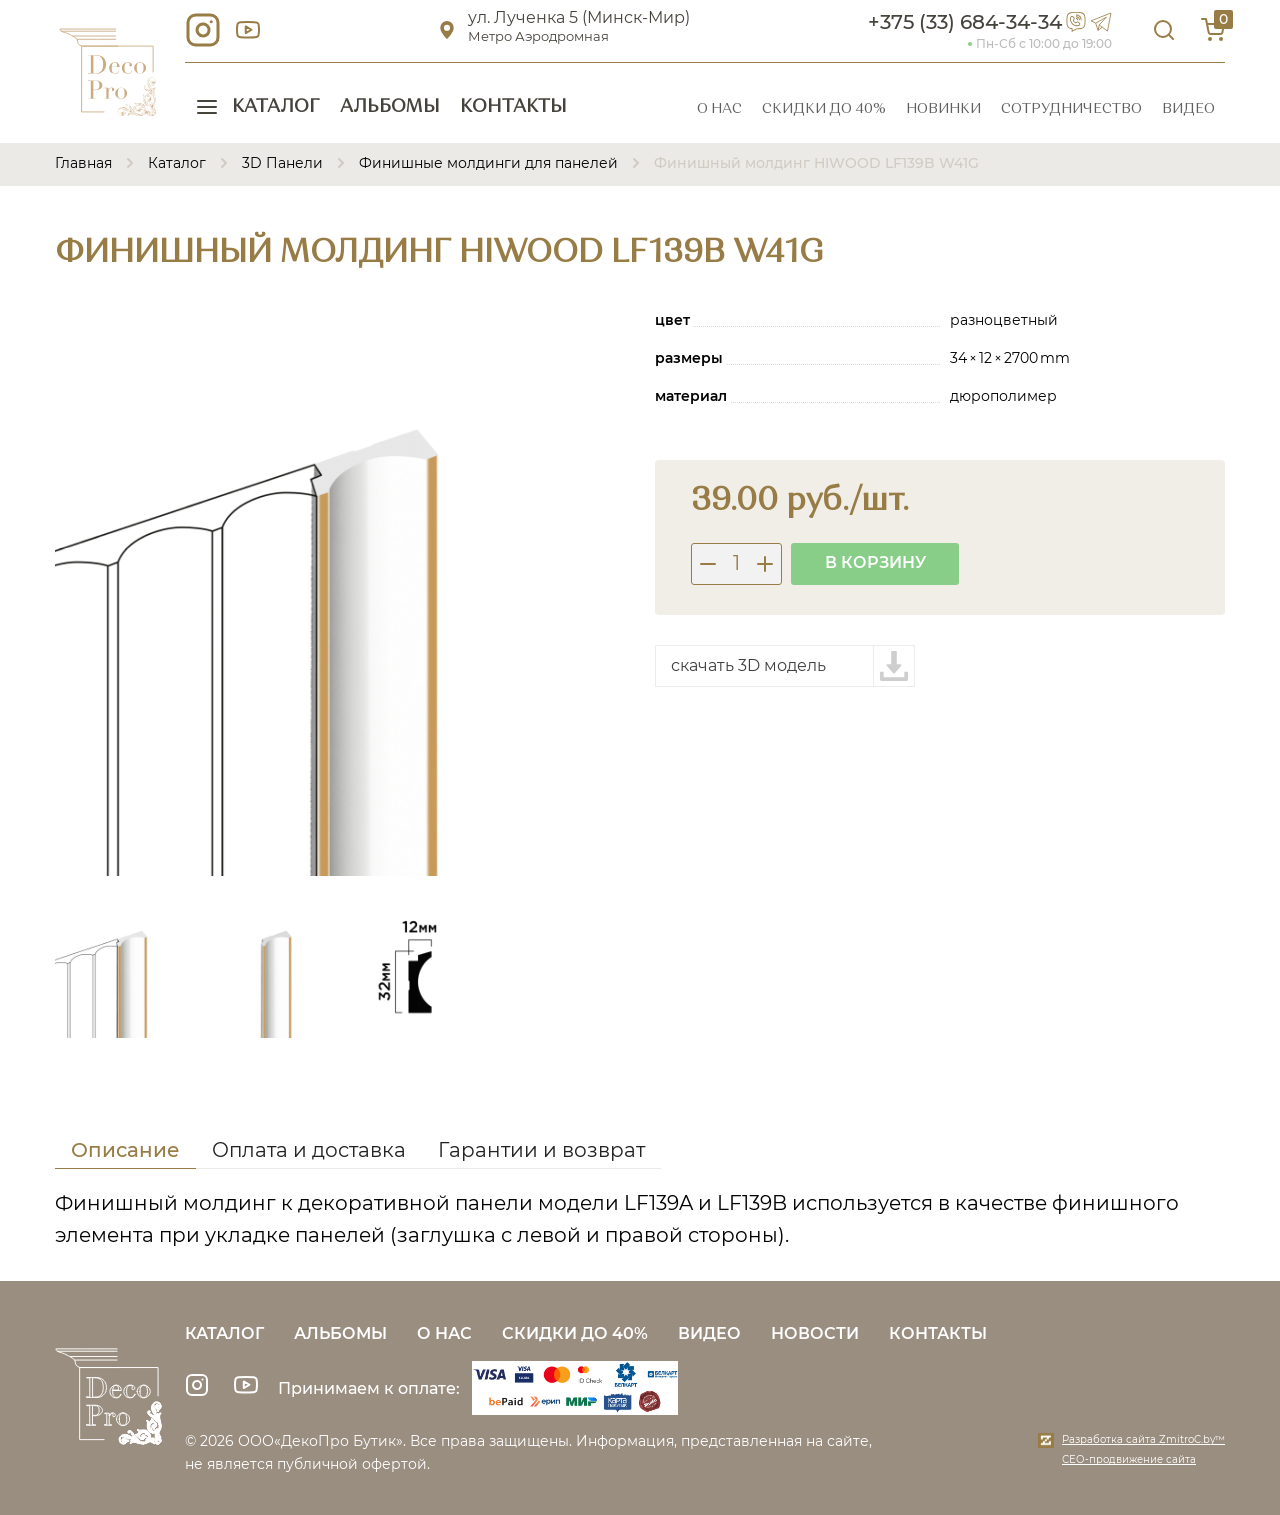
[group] (340, 591)
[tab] (125, 1153)
